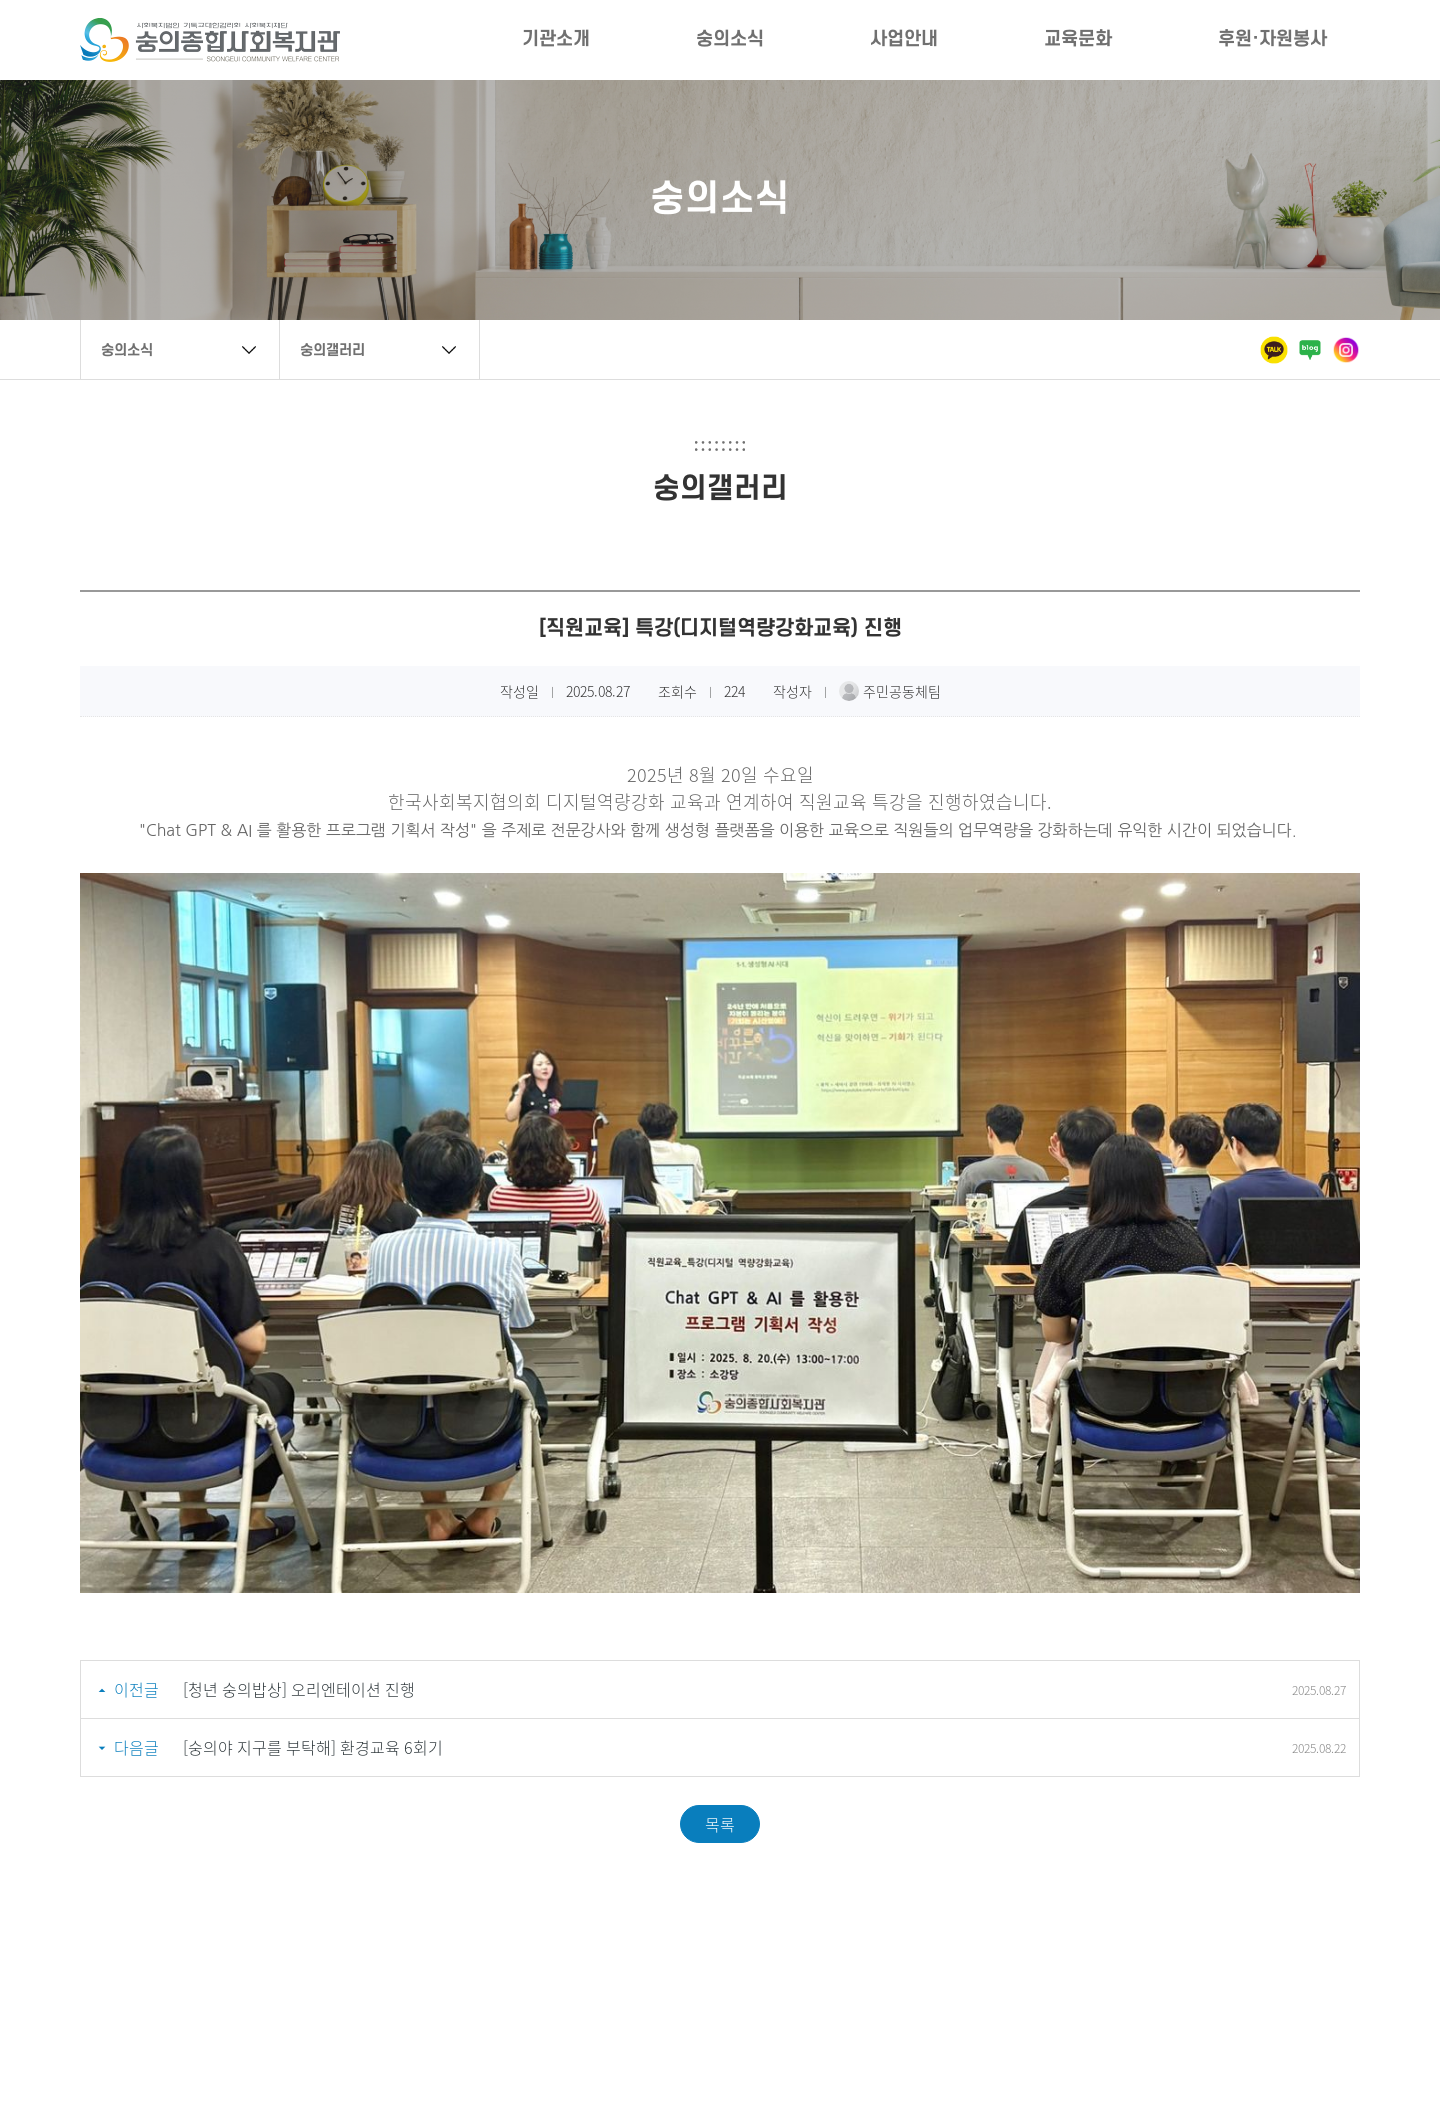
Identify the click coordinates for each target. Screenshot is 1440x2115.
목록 (720, 1824)
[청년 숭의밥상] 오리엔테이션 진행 (299, 1689)
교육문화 (1078, 39)
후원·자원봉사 (1272, 39)
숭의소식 (730, 39)
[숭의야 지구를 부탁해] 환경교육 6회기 (313, 1747)
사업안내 (904, 39)
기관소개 (556, 39)
